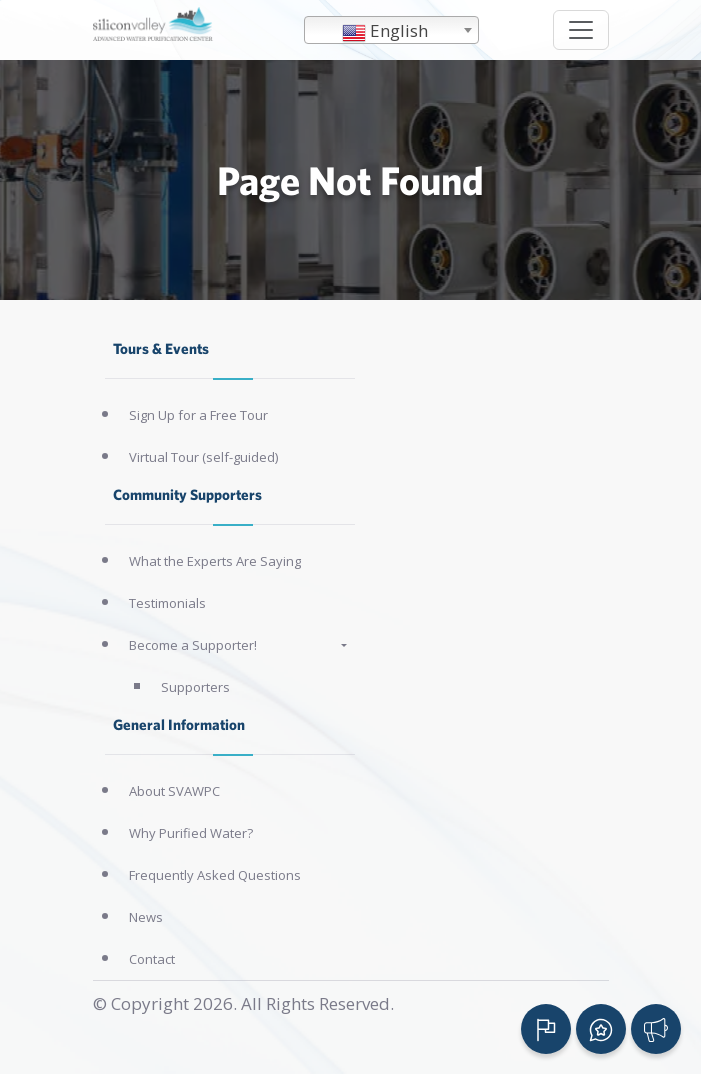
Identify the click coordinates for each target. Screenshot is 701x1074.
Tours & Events (161, 348)
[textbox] (391, 31)
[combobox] (391, 30)
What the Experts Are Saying (215, 561)
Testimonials (167, 603)
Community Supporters (187, 494)
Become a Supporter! (193, 645)
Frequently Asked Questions (215, 875)
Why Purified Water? (191, 833)
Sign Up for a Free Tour (198, 415)
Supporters (195, 687)
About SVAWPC (174, 791)
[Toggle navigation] (581, 30)
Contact (152, 959)
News (146, 917)
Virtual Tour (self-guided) (203, 457)
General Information (179, 724)
